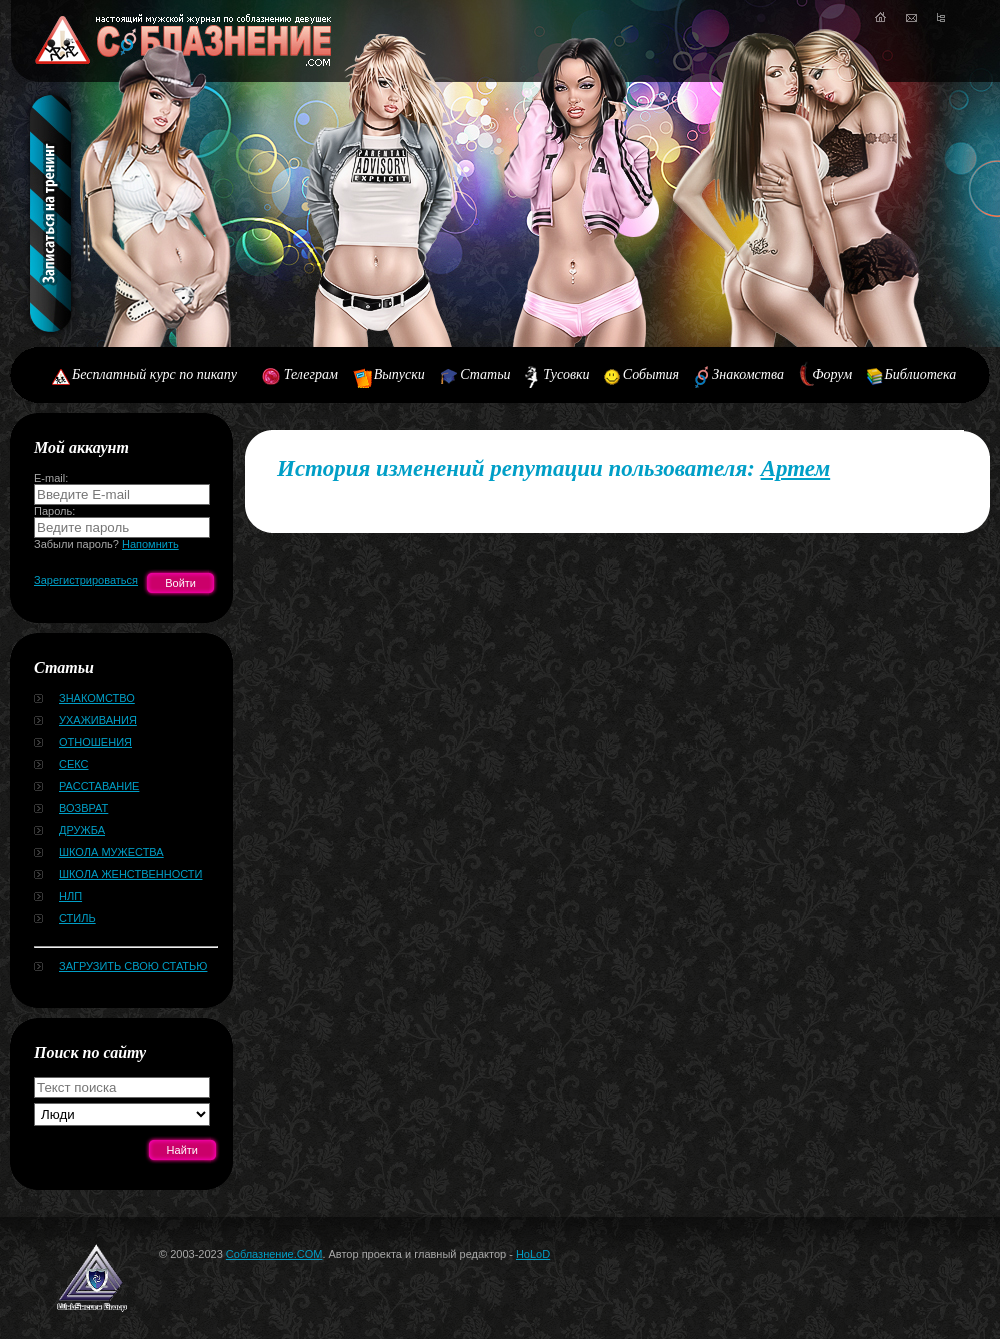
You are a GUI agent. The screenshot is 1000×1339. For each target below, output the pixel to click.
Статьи (485, 374)
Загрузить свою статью (133, 966)
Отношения (95, 742)
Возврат (83, 808)
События (651, 374)
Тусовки (566, 374)
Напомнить (150, 544)
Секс (74, 764)
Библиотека (921, 374)
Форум (832, 374)
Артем (796, 468)
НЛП (70, 896)
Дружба (82, 830)
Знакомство (97, 698)
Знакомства (748, 374)
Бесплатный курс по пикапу (154, 374)
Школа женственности (130, 874)
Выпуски (399, 374)
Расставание (99, 786)
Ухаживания (98, 720)
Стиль (77, 918)
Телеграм (311, 374)
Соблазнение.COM (274, 1254)
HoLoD (533, 1254)
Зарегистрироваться (86, 580)
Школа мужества (111, 852)
